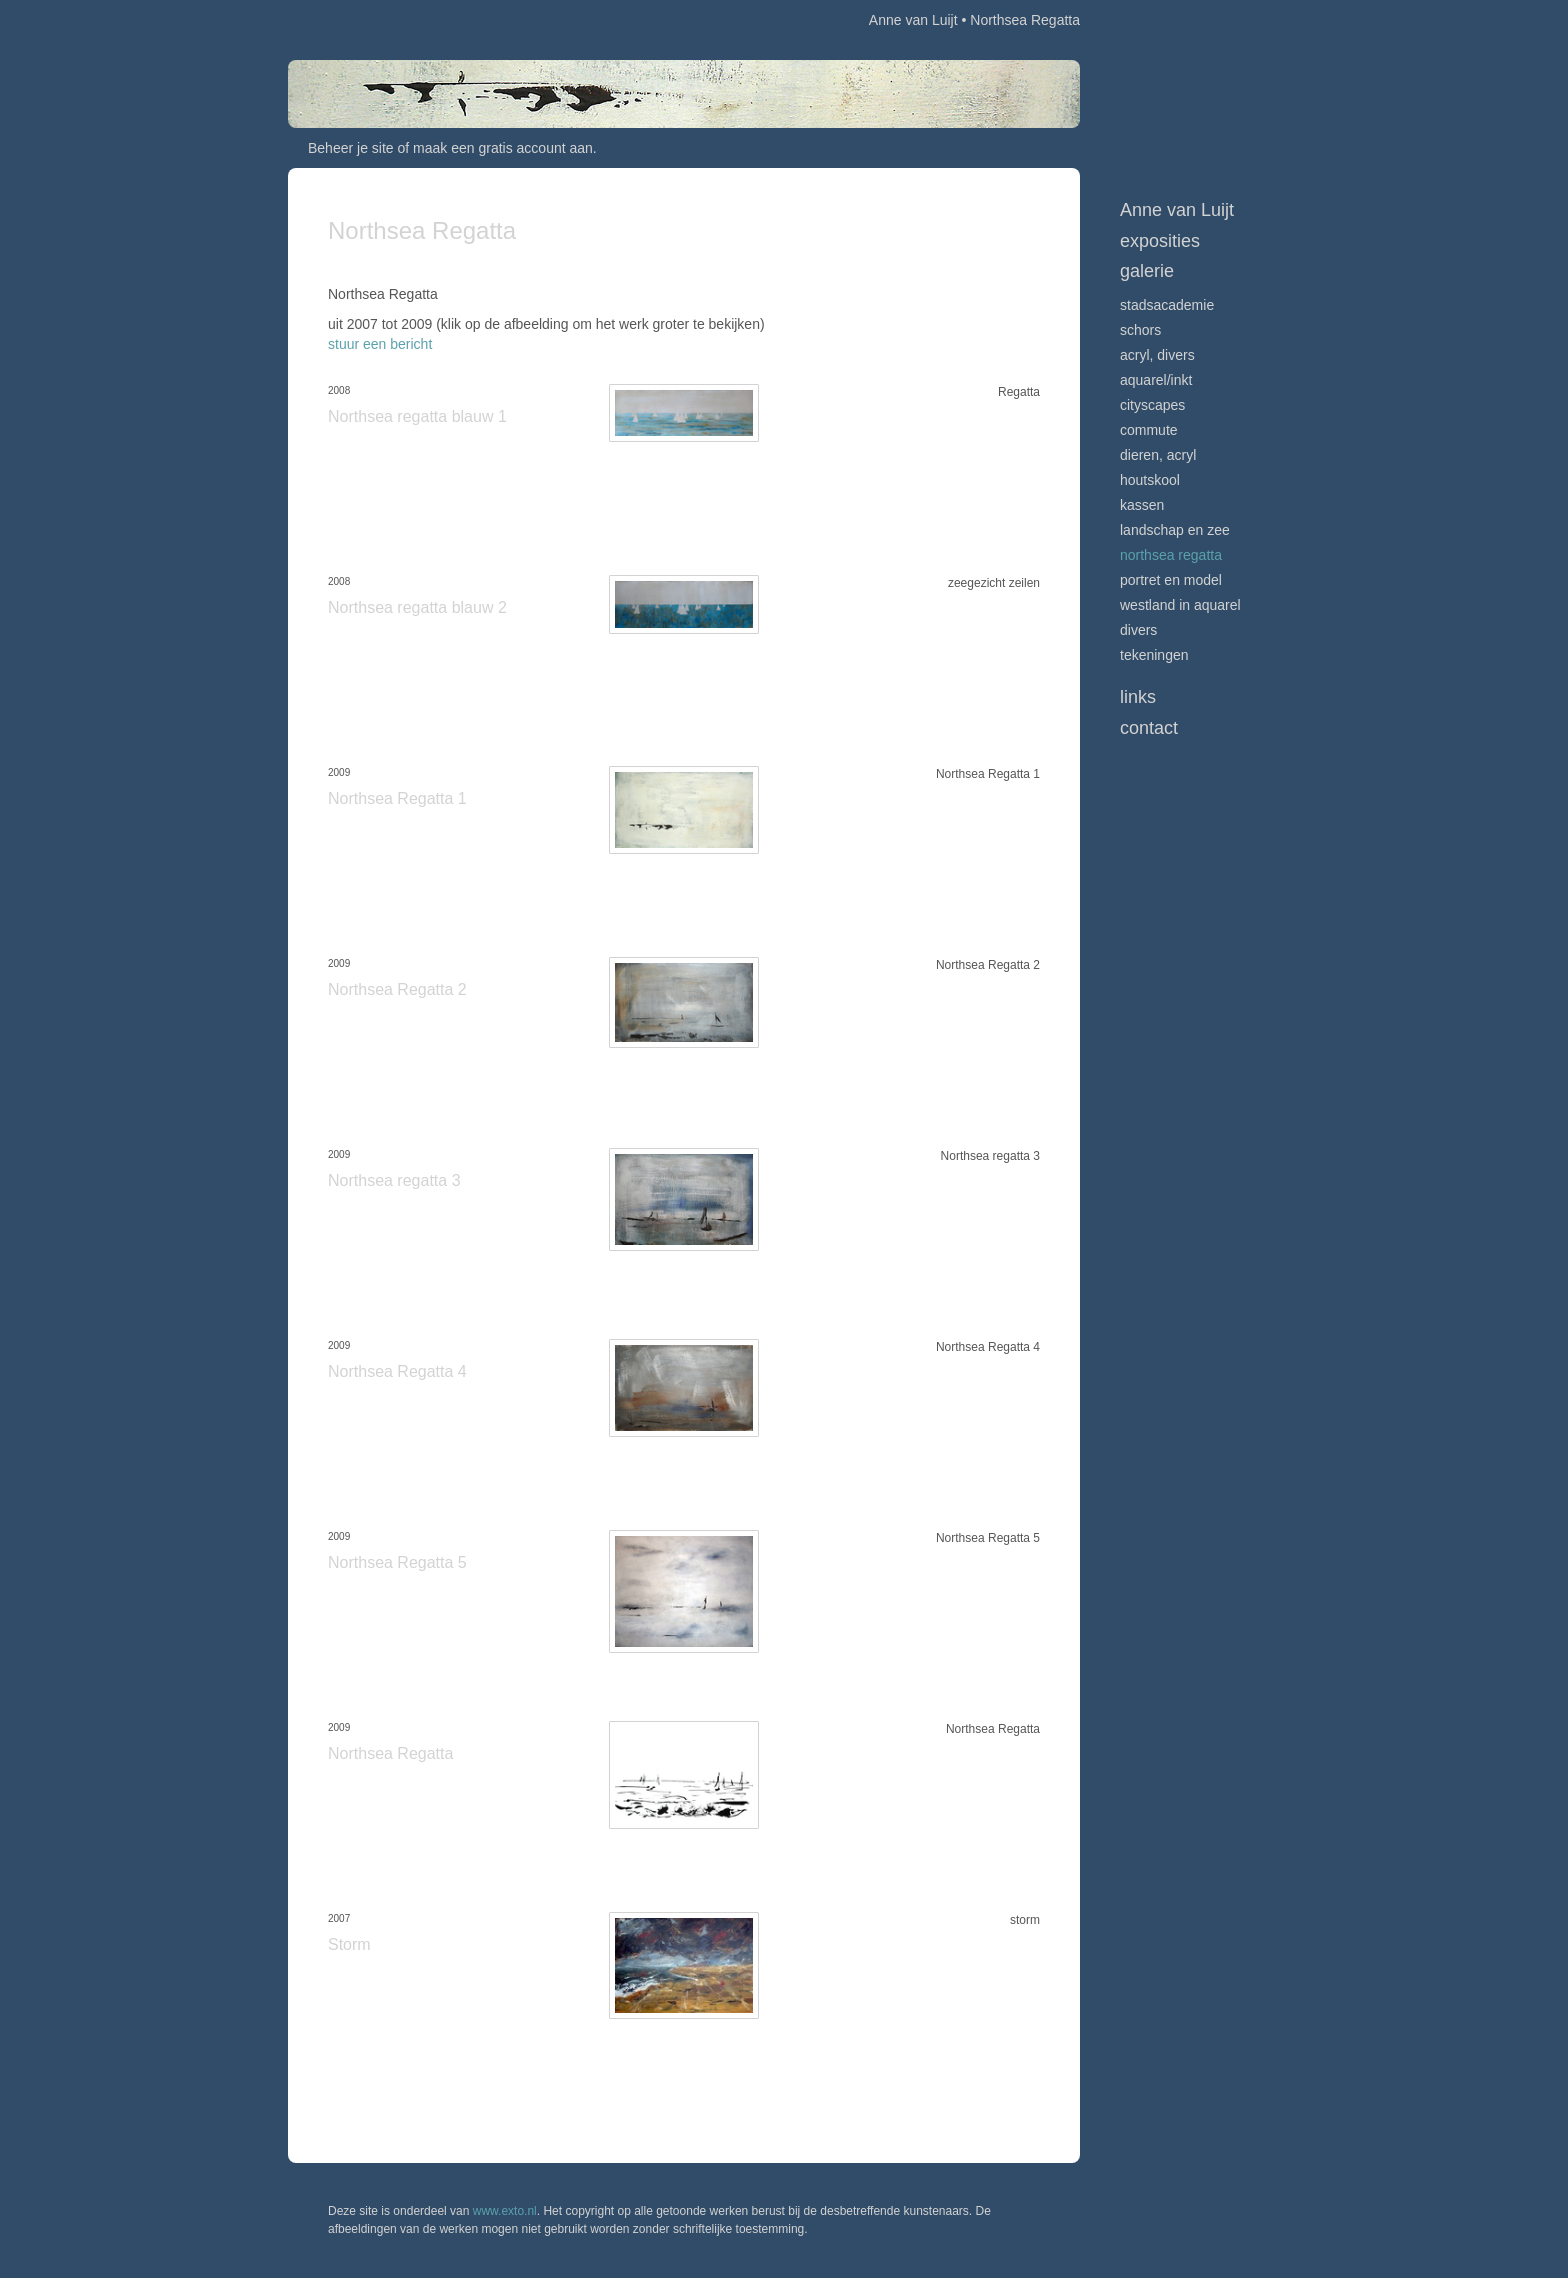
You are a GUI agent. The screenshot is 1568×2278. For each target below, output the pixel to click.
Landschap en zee (1175, 530)
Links (1138, 697)
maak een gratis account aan (503, 148)
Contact (1149, 728)
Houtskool (1150, 480)
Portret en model (1171, 580)
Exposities (1160, 241)
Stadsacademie (1167, 305)
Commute (1149, 430)
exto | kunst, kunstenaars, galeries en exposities (344, 20)
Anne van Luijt (913, 20)
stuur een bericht (380, 344)
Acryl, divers (1157, 355)
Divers (1138, 630)
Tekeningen (1154, 655)
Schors (1140, 330)
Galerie (1147, 271)
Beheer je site (351, 148)
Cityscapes (1152, 405)
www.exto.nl (505, 2211)
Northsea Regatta (1171, 555)
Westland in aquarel (1180, 605)
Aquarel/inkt (1156, 380)
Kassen (1142, 505)
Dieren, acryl (1158, 455)
